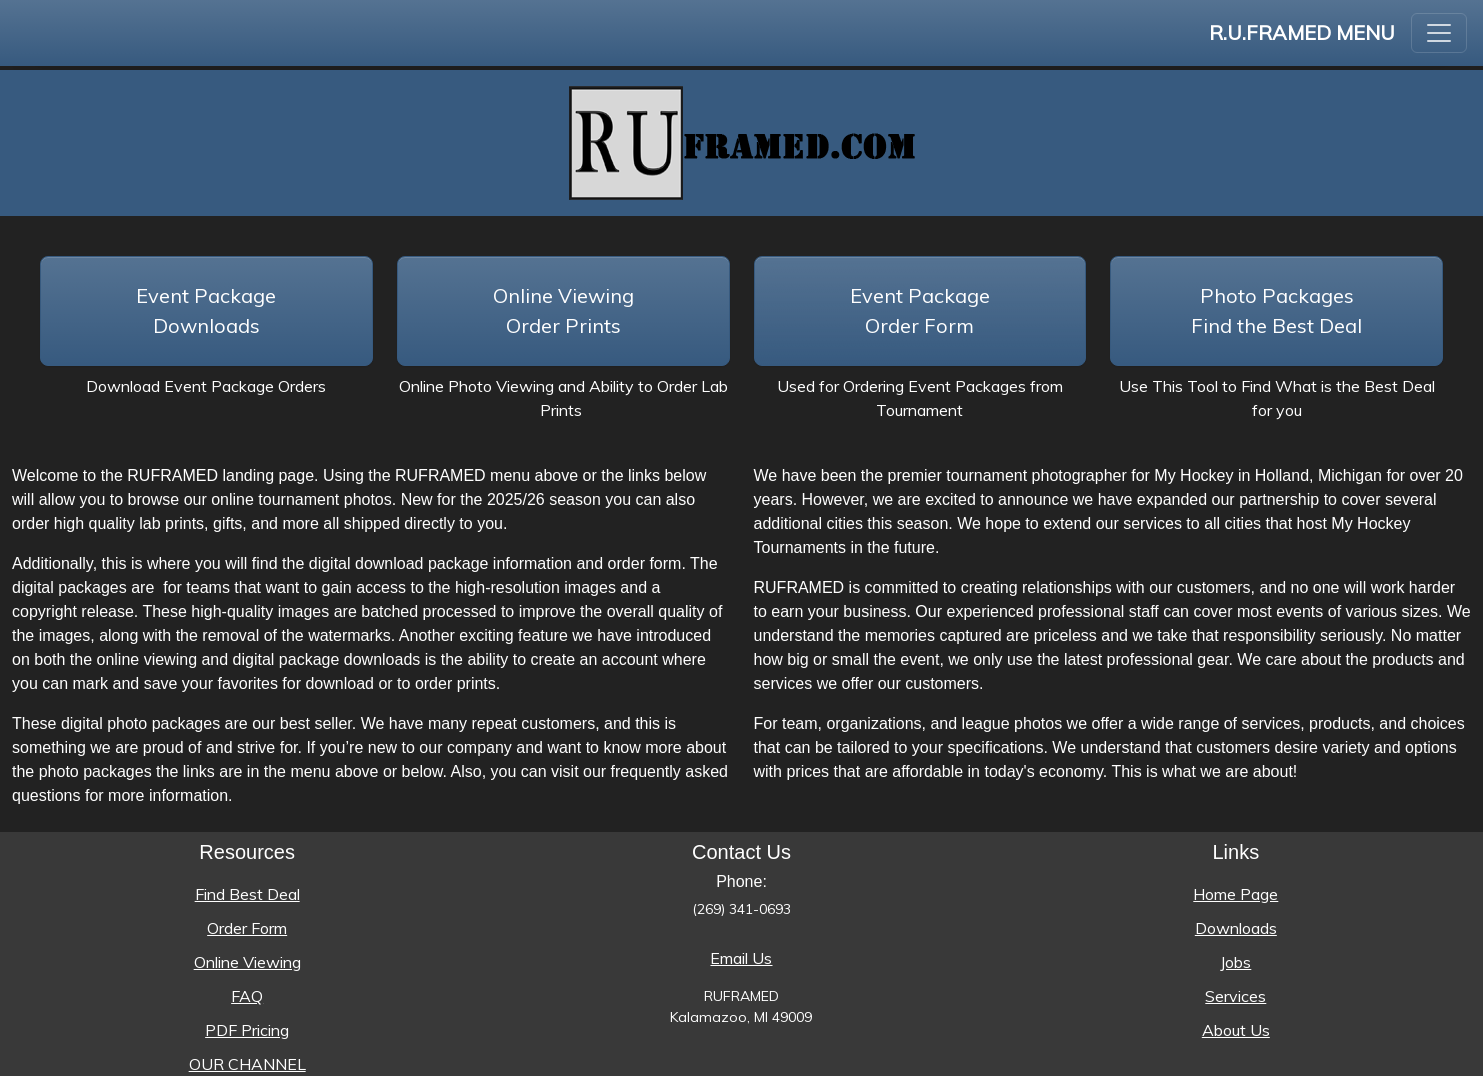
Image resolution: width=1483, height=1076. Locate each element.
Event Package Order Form (920, 310)
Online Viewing (247, 962)
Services (1235, 996)
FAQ (247, 996)
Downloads (1236, 928)
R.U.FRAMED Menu (1302, 32)
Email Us (741, 958)
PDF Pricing (247, 1030)
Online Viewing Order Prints (563, 310)
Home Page (1235, 894)
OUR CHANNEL (247, 1064)
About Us (1236, 1030)
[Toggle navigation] (1439, 33)
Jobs (1235, 962)
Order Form (247, 928)
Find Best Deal (247, 894)
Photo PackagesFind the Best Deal (1276, 310)
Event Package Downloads (206, 310)
